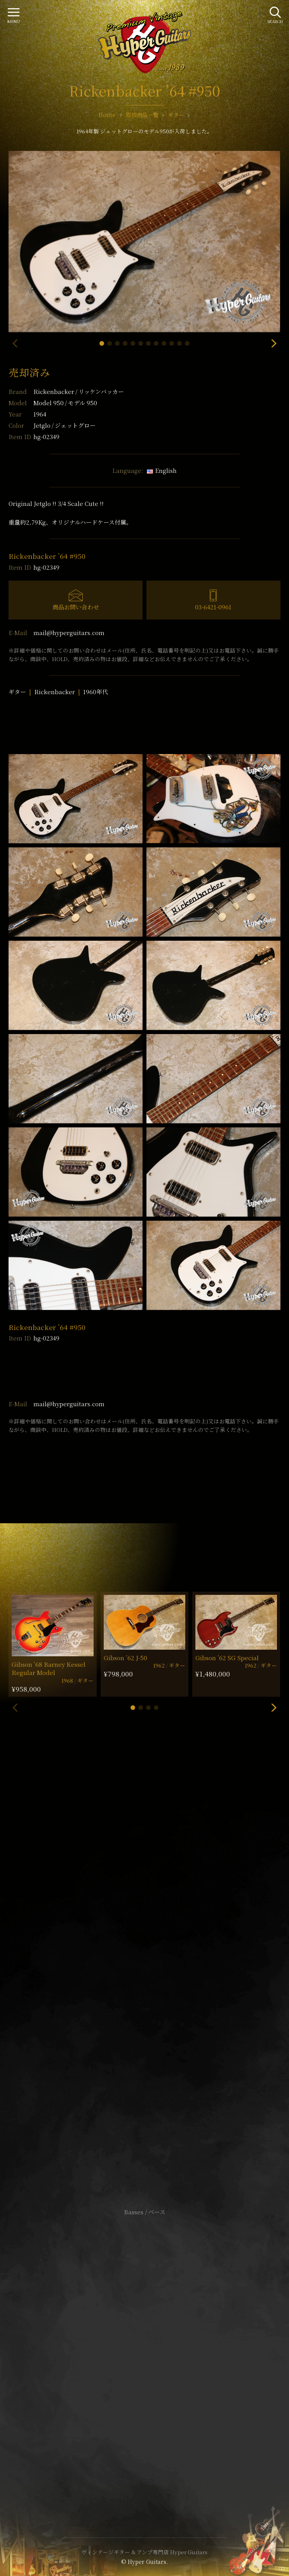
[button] (101, 343)
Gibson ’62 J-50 (125, 1658)
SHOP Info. (145, 1979)
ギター (17, 692)
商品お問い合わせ (75, 607)
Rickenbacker (78, 391)
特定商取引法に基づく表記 (144, 2354)
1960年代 (95, 692)
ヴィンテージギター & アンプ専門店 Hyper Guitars (144, 2552)
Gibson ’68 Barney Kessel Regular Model (48, 1668)
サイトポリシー (144, 2342)
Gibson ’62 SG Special (227, 1658)
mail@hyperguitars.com (68, 632)
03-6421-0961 (213, 607)
